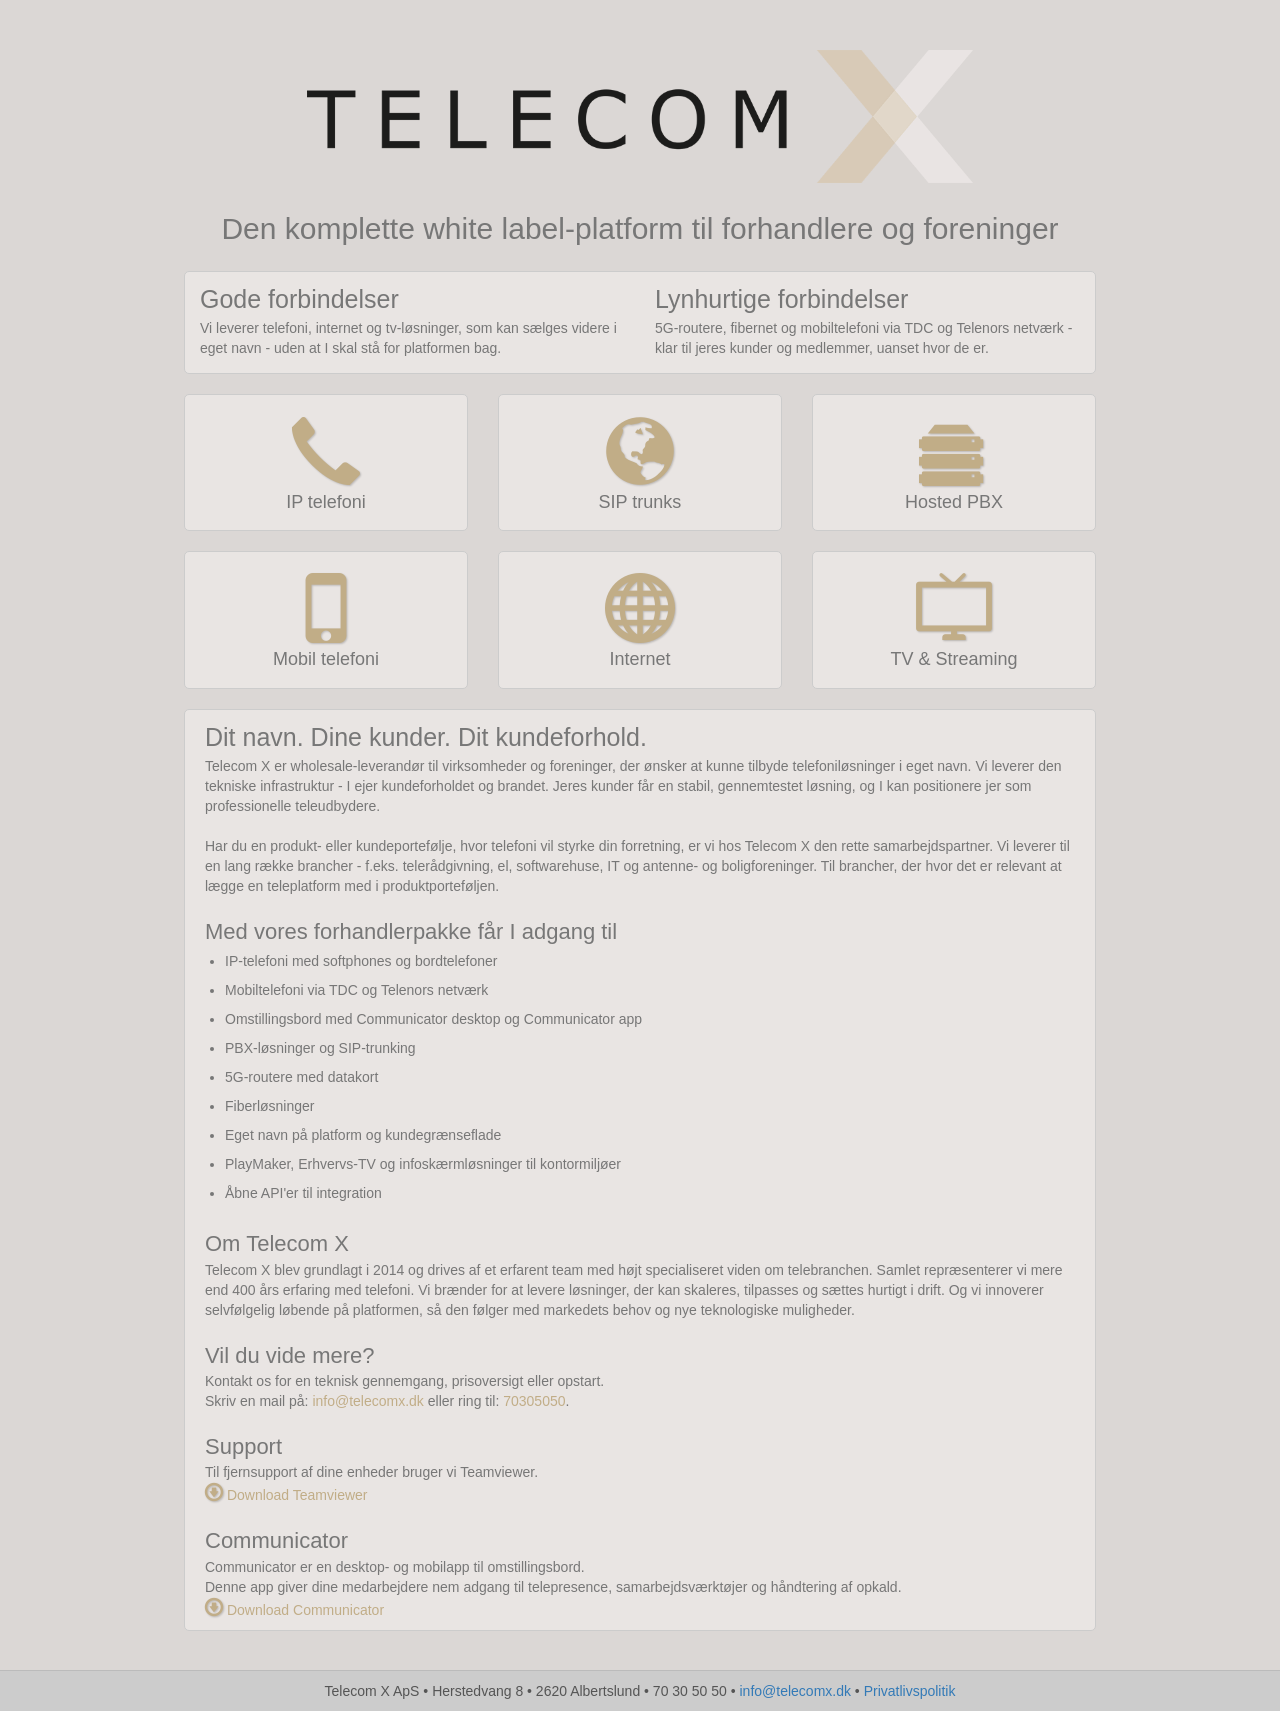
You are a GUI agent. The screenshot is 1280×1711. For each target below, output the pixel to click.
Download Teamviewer (286, 1495)
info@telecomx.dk (367, 1401)
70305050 (534, 1401)
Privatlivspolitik (910, 1691)
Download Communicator (294, 1610)
